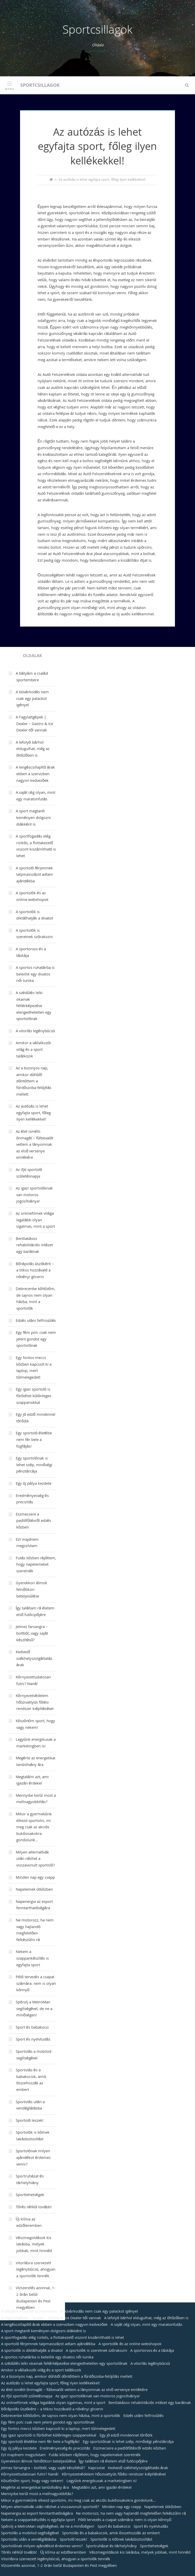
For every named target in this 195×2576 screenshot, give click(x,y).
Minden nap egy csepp (35, 1878)
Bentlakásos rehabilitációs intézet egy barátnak (34, 1245)
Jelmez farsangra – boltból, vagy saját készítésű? (32, 1634)
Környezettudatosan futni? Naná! (33, 1681)
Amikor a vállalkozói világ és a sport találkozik (33, 1050)
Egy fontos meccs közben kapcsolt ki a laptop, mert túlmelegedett (34, 1368)
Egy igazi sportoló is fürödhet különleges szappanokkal (33, 1396)
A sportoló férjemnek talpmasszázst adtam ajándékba (34, 875)
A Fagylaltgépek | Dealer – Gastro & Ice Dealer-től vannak (34, 724)
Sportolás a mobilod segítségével (33, 2055)
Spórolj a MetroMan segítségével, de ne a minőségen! (34, 2009)
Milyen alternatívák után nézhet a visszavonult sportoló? (35, 1859)
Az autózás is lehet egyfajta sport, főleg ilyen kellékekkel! (33, 1113)
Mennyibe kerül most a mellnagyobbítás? (36, 1799)
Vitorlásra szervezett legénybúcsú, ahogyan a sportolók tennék (35, 2270)
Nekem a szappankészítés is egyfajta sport (32, 1959)
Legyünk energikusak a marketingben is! (36, 1743)
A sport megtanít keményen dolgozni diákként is (33, 818)
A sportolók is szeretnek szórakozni (34, 934)
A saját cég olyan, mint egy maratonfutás (35, 796)
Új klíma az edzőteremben (29, 2223)
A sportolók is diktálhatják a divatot (34, 915)
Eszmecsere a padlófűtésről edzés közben (33, 1521)
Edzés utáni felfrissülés (36, 1321)
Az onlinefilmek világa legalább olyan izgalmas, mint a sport (35, 1220)
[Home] (51, 180)
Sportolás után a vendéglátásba (30, 2105)
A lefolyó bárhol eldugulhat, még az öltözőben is (33, 749)
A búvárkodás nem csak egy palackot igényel (32, 699)
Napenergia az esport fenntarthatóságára (34, 1905)
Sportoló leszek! (30, 2121)
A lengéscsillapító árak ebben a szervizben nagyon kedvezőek (35, 774)
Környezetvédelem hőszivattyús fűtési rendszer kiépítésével (35, 1702)
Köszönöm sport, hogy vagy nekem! (35, 1724)
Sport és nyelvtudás (33, 2039)
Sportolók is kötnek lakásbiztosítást (33, 2136)
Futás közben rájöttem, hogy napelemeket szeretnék (36, 1565)
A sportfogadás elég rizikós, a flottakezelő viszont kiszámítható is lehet (36, 846)
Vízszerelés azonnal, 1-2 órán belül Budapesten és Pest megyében (35, 2298)
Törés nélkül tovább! (34, 2207)
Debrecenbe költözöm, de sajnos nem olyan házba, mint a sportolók (35, 1299)
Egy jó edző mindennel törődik (35, 1418)
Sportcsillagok (97, 31)
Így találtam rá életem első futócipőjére (35, 1612)
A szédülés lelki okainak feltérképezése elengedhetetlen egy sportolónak (33, 1006)
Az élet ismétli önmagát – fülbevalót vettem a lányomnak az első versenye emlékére (34, 1145)
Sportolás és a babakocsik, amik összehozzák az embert (31, 2080)
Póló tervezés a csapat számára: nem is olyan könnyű (36, 1984)
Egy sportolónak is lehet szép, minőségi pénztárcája (34, 1465)
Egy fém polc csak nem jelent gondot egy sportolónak (36, 1339)
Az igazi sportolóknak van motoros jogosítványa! (34, 1195)
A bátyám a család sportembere (32, 677)
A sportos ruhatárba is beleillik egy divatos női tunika (35, 974)
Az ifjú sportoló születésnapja (29, 1173)
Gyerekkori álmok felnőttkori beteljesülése (31, 1590)
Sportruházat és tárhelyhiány (30, 2180)
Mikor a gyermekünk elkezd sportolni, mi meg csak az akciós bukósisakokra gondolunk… (34, 1827)
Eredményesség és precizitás (32, 1499)
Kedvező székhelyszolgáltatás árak (34, 1659)
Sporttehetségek (30, 2195)
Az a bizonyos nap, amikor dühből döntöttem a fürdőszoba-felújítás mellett (33, 1081)
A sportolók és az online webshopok (32, 896)
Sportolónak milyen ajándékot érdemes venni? (33, 2158)
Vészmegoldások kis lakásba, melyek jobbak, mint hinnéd (34, 2245)
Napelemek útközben (34, 1890)
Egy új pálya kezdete (33, 1484)
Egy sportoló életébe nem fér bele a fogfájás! (34, 1440)
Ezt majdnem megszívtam (27, 1543)
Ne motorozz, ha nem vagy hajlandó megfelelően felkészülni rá (35, 1930)
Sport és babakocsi (32, 2028)
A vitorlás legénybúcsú (35, 1031)
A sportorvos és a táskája (31, 952)
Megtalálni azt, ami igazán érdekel (32, 1780)
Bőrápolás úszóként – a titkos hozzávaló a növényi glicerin (35, 1271)
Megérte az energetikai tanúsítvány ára (35, 1761)
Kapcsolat (96, 2468)
